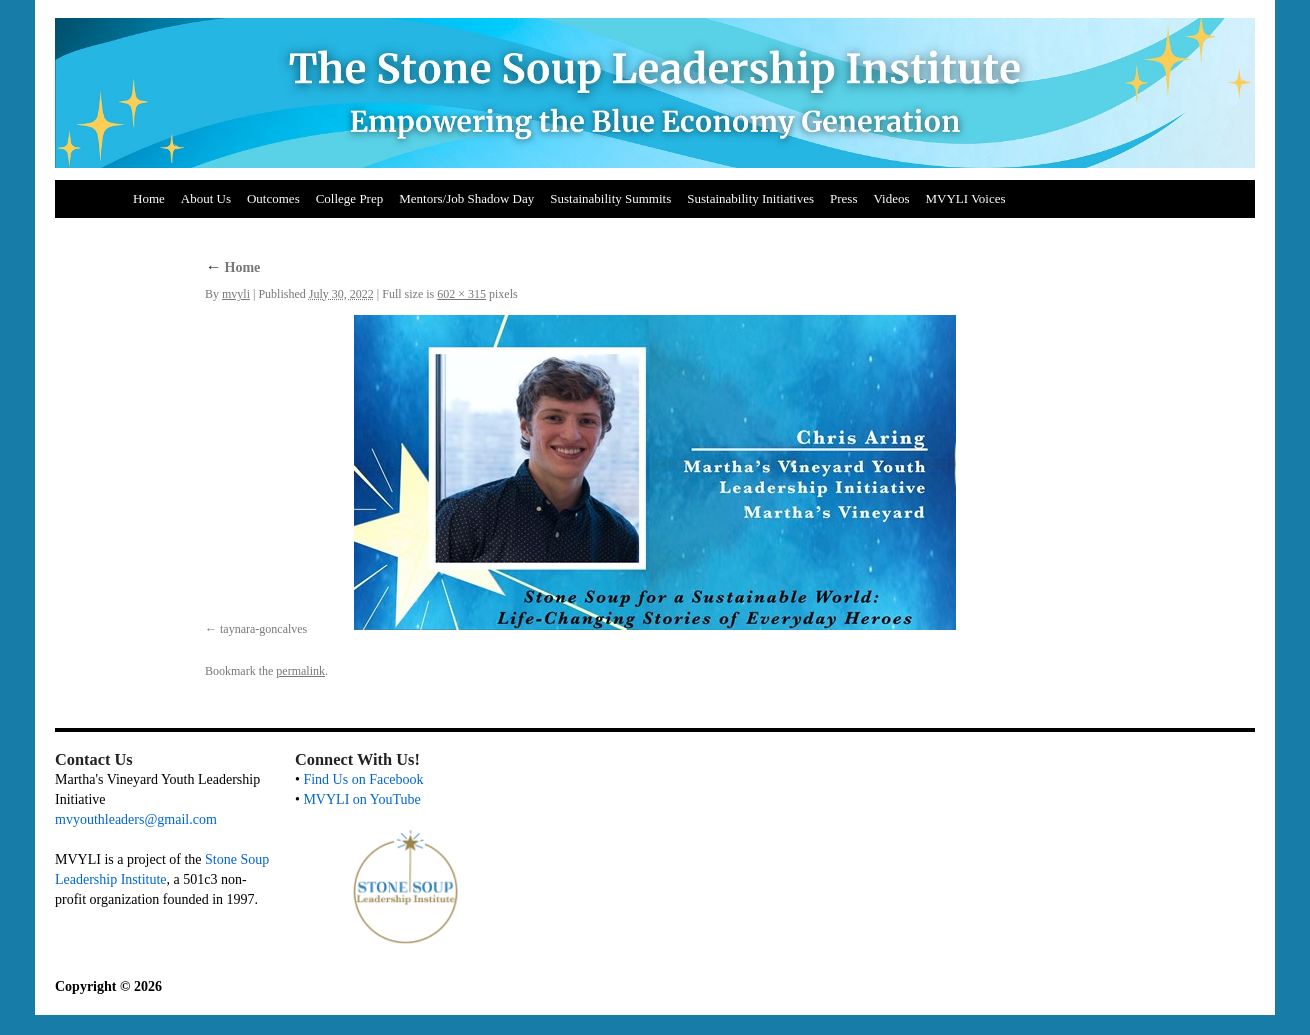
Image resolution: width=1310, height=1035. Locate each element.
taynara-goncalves (263, 629)
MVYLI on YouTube (361, 799)
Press (843, 198)
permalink (300, 671)
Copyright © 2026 (108, 986)
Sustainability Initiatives (750, 198)
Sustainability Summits (610, 198)
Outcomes (273, 198)
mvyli (236, 294)
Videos (891, 198)
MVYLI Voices (966, 198)
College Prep (350, 198)
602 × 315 (461, 294)
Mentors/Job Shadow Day (466, 198)
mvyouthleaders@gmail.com (136, 819)
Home (149, 198)
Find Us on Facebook (363, 779)
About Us (206, 198)
